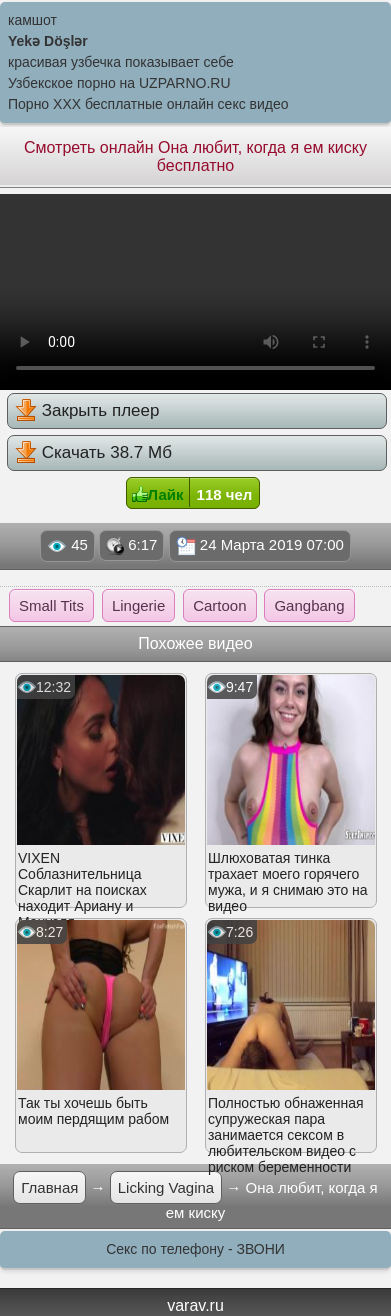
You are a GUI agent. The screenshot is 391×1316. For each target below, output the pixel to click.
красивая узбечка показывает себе (121, 62)
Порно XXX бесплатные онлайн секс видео (148, 104)
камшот (32, 20)
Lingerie (138, 605)
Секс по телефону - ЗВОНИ (195, 1249)
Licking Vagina (166, 1187)
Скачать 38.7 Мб (93, 452)
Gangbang (309, 605)
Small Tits (51, 605)
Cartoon (219, 605)
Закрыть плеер (87, 410)
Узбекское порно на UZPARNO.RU (119, 83)
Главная (49, 1187)
